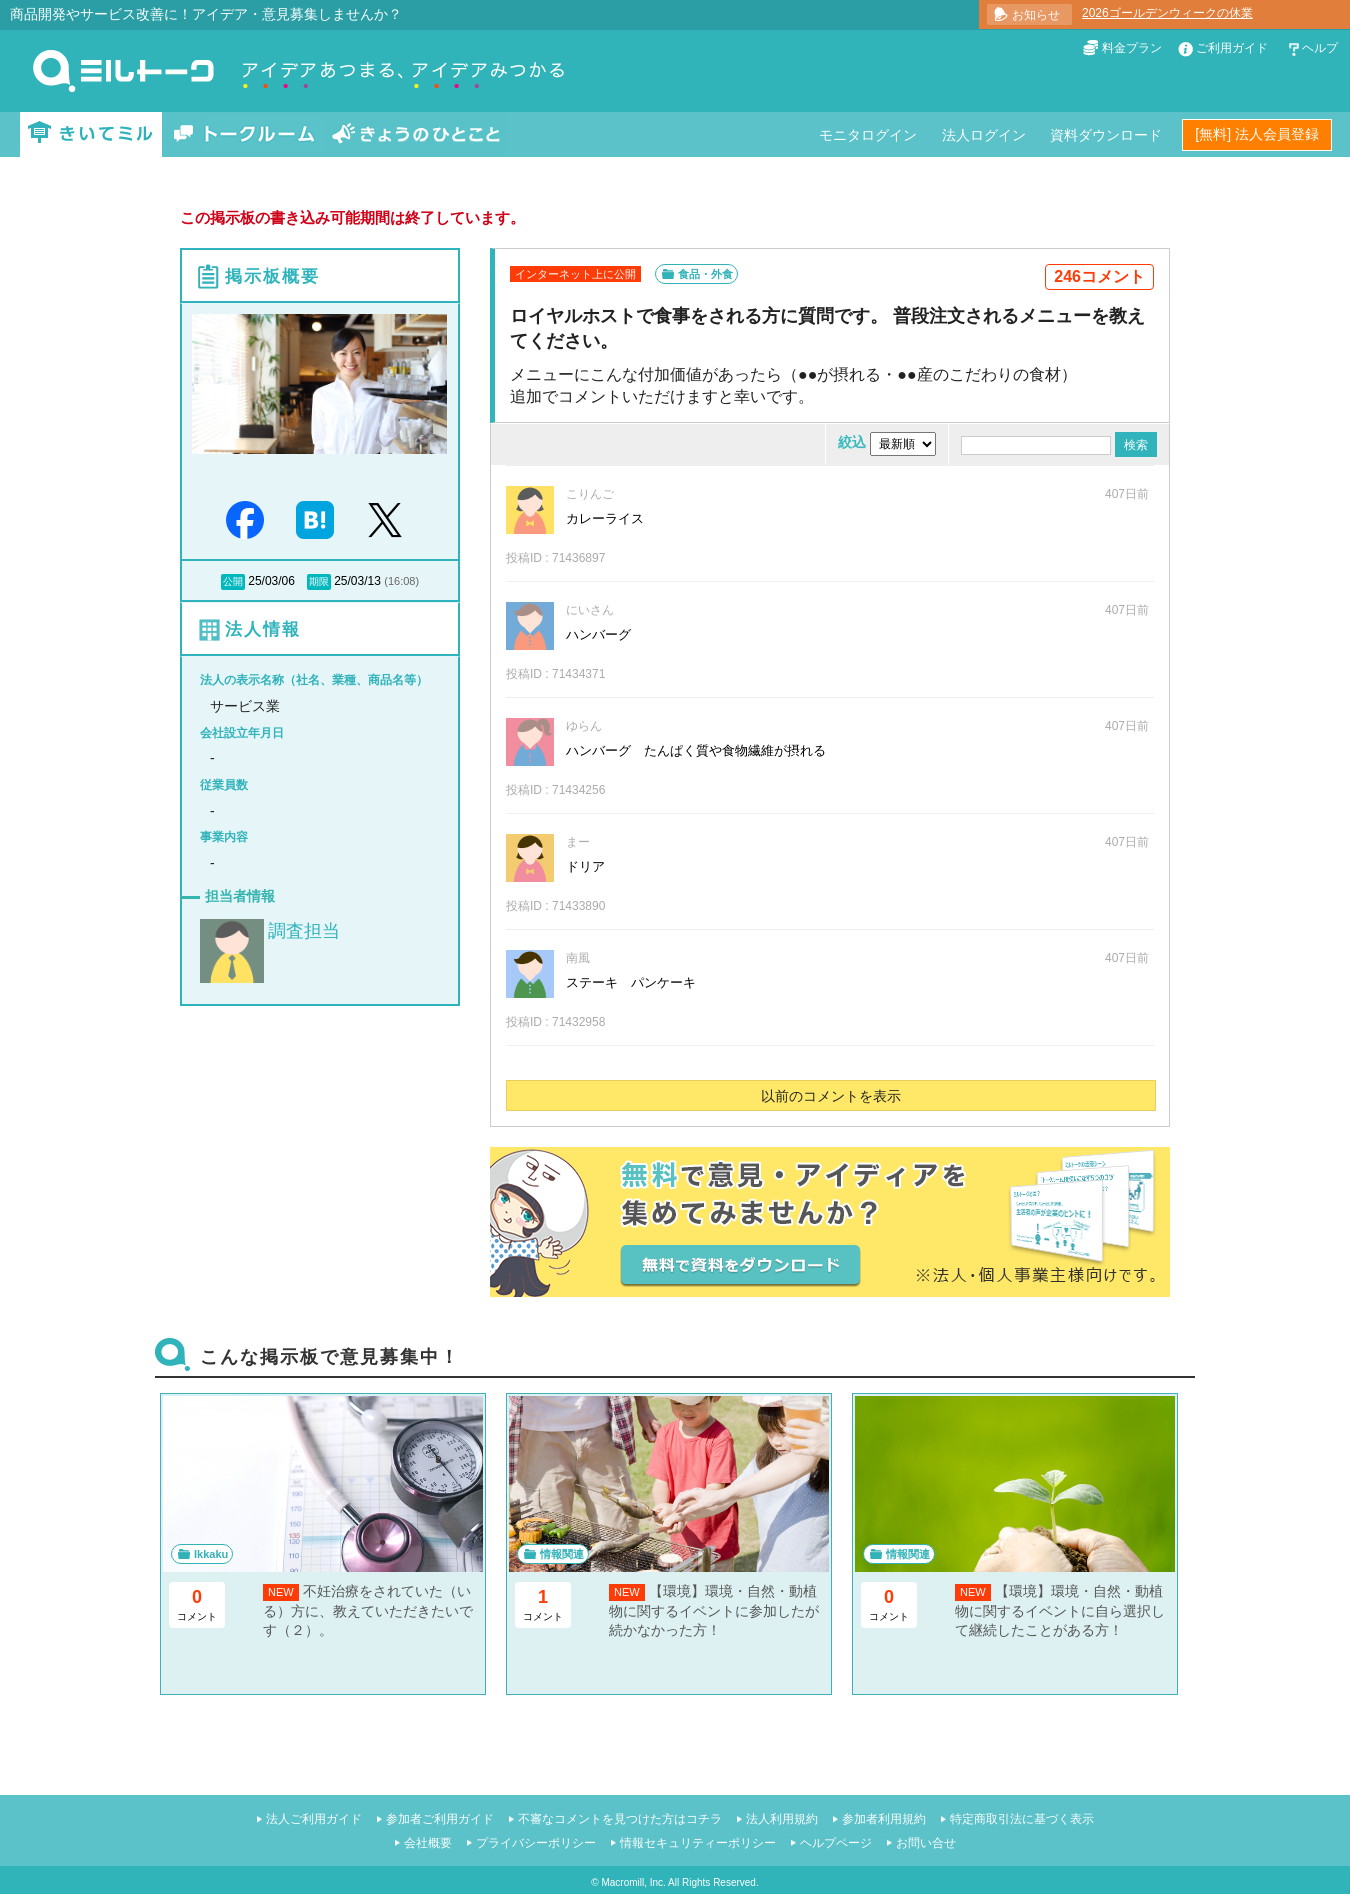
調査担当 (304, 931)
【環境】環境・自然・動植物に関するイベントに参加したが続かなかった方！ (714, 1610)
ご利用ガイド (1232, 48)
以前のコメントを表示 (831, 1096)
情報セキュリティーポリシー (698, 1843)
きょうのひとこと (416, 134)
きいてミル (91, 134)
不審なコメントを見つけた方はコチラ (620, 1819)
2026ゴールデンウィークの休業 (1167, 13)
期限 (319, 581)
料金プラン (1132, 48)
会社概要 (428, 1843)
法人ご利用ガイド (314, 1819)
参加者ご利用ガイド (440, 1819)
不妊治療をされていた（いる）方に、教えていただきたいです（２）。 (368, 1610)
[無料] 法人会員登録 (1257, 134)
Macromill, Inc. (633, 1882)
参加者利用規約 (884, 1819)
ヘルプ (1320, 48)
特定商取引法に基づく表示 (1022, 1819)
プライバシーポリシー (536, 1843)
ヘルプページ (836, 1843)
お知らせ (1036, 15)
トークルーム (244, 134)
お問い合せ (926, 1843)
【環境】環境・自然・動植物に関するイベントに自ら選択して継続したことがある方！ (1060, 1610)
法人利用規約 (782, 1819)
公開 (233, 581)
